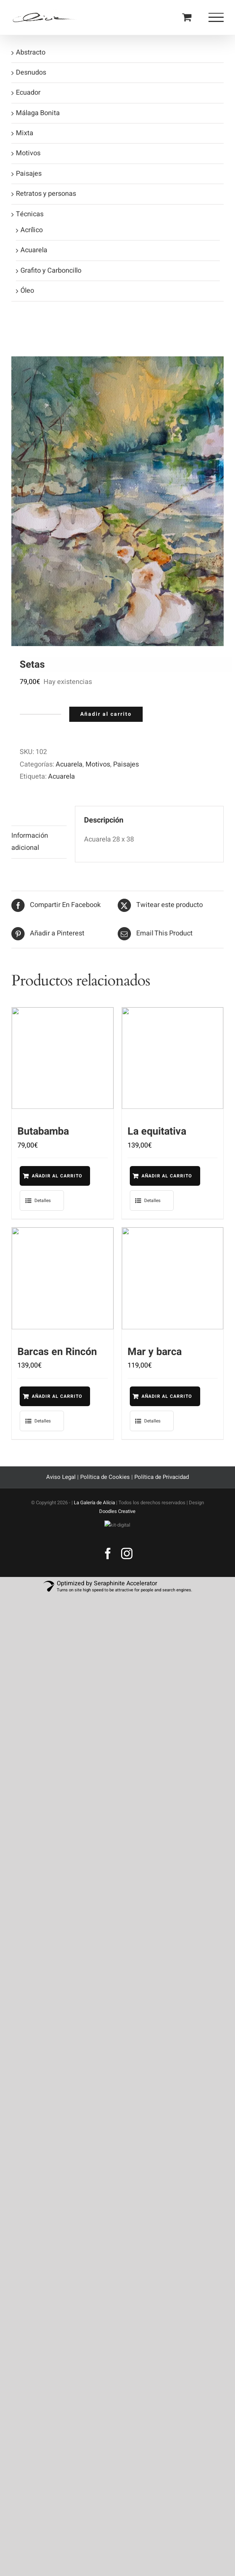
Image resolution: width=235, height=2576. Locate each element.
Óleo (27, 291)
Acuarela (69, 764)
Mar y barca (155, 1356)
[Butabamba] (63, 1058)
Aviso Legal (61, 1486)
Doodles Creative (117, 1520)
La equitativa (157, 1131)
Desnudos (31, 72)
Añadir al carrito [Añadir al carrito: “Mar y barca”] (154, 1403)
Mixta (24, 133)
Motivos (98, 764)
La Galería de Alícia (94, 1511)
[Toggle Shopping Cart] (186, 17)
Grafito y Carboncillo (50, 270)
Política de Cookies (105, 1486)
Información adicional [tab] (29, 842)
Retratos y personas (46, 194)
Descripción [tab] (29, 815)
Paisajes (126, 764)
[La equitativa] (173, 1058)
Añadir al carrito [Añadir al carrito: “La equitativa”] (154, 1178)
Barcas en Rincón (57, 1356)
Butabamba (43, 1131)
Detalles (42, 1205)
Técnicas (30, 214)
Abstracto (30, 52)
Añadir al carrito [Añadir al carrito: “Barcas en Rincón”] (44, 1403)
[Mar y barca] (173, 1283)
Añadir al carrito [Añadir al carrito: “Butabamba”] (44, 1178)
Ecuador (28, 92)
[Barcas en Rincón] (63, 1283)
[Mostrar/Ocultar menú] (216, 17)
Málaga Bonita (38, 113)
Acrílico (31, 230)
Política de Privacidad (161, 1486)
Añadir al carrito (106, 714)
